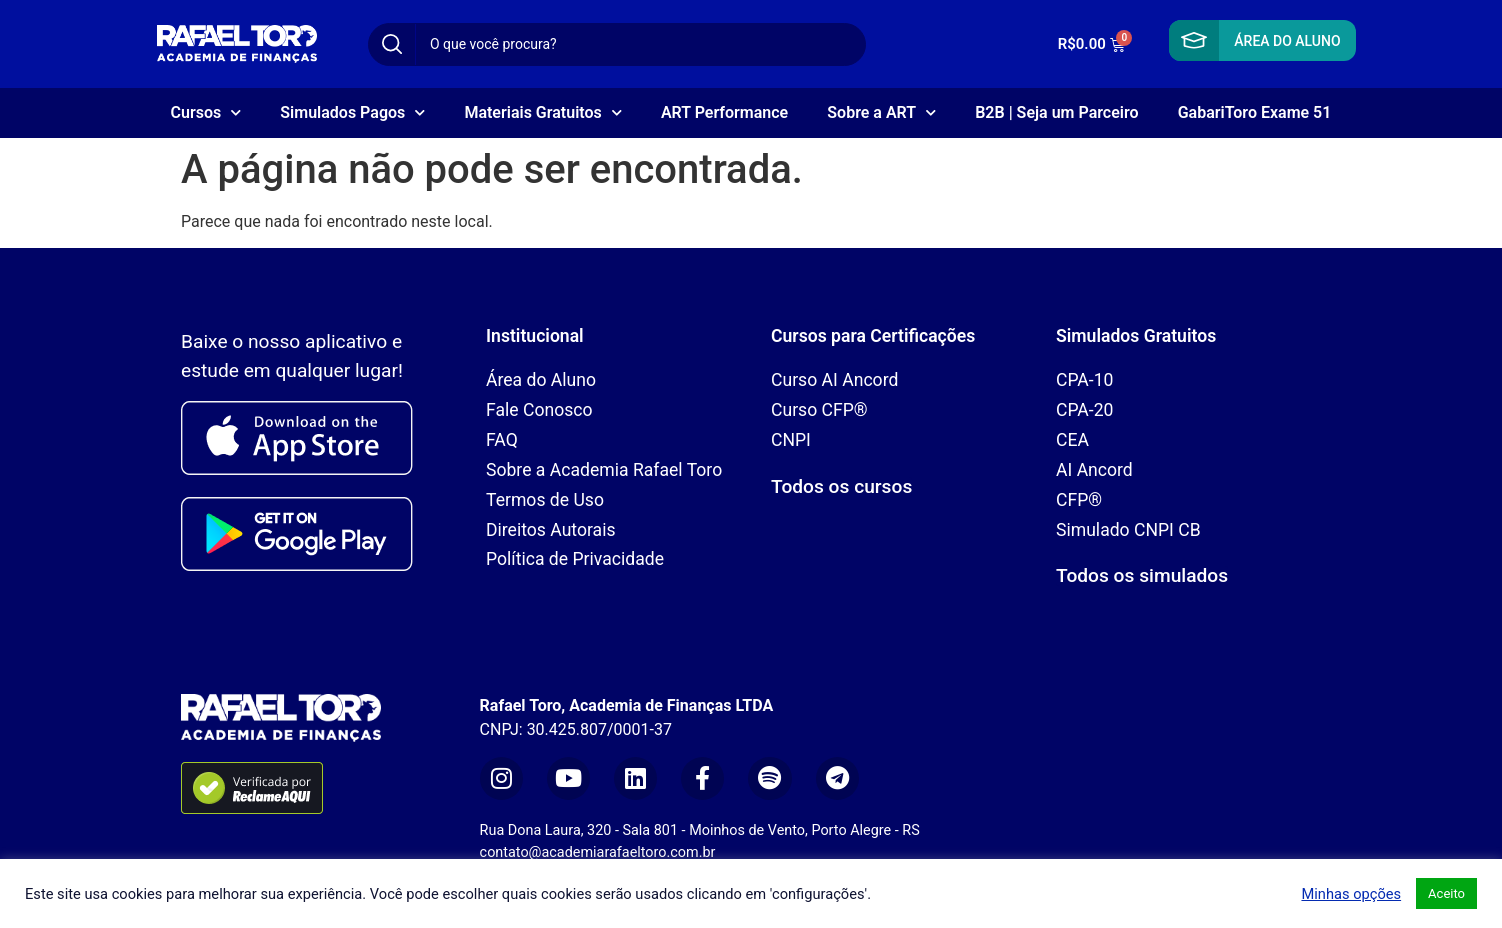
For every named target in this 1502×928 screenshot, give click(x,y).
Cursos (206, 112)
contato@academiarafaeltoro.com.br (598, 852)
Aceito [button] (1446, 893)
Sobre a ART (881, 112)
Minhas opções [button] (1351, 894)
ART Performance (724, 112)
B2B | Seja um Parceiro (1056, 112)
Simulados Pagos (352, 112)
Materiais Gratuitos (542, 112)
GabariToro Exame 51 (1255, 112)
